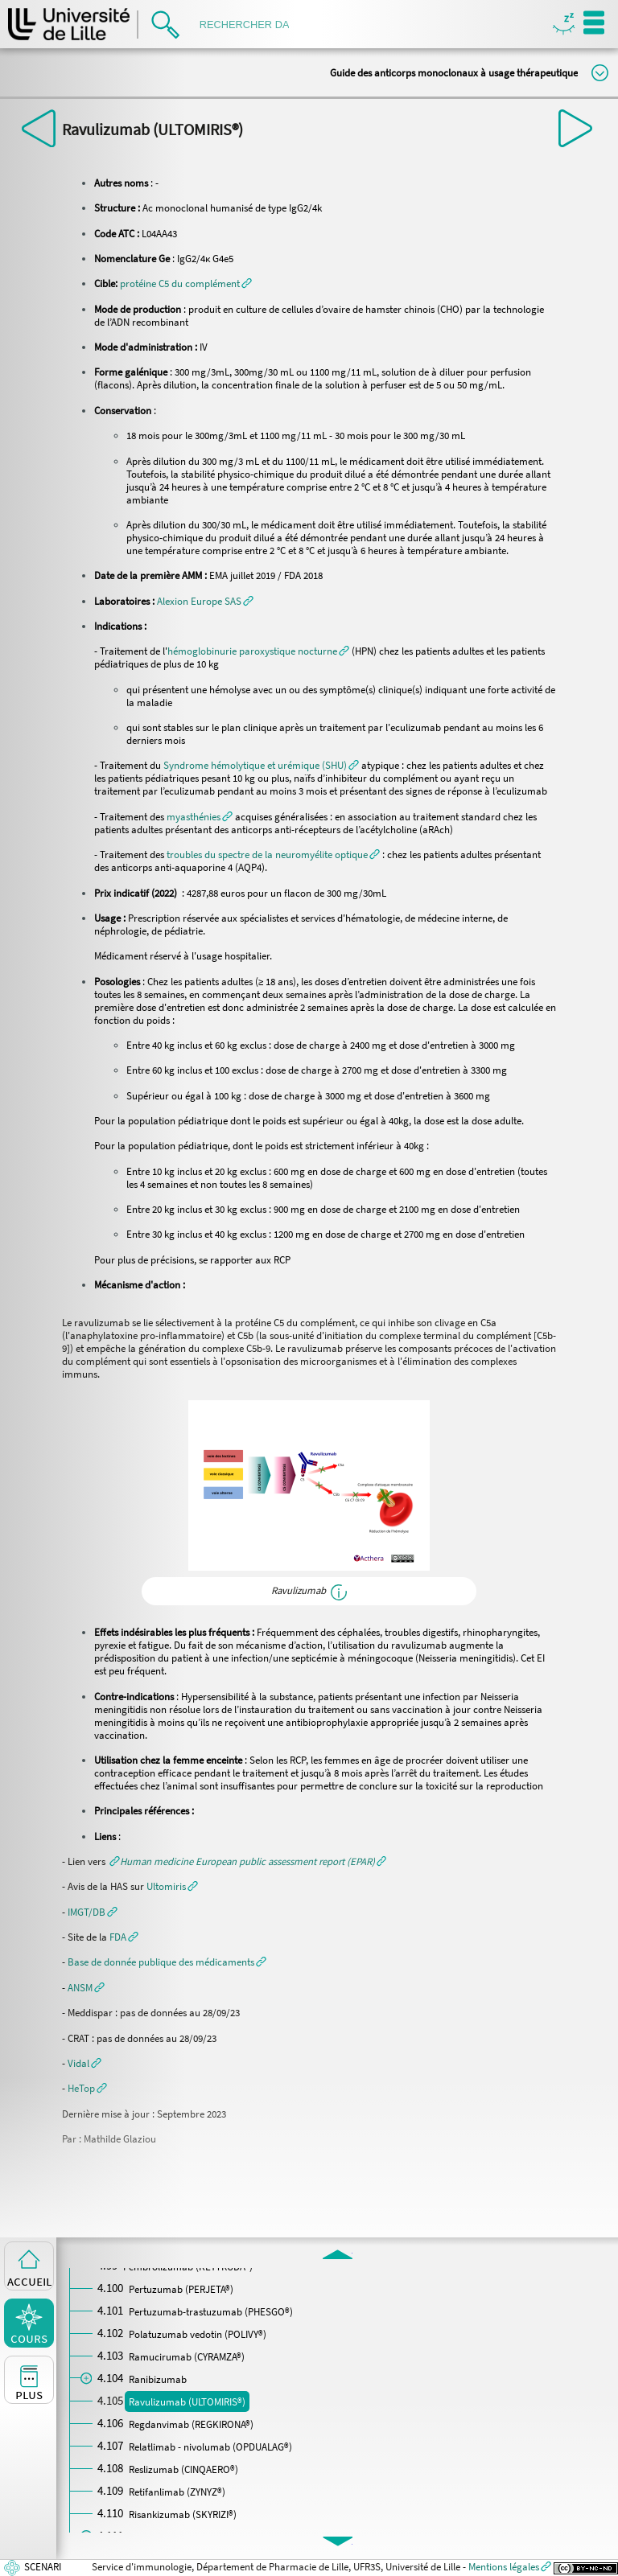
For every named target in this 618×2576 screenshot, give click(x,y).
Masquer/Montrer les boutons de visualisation (564, 24)
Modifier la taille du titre (600, 73)
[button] (186, 283)
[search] (249, 24)
